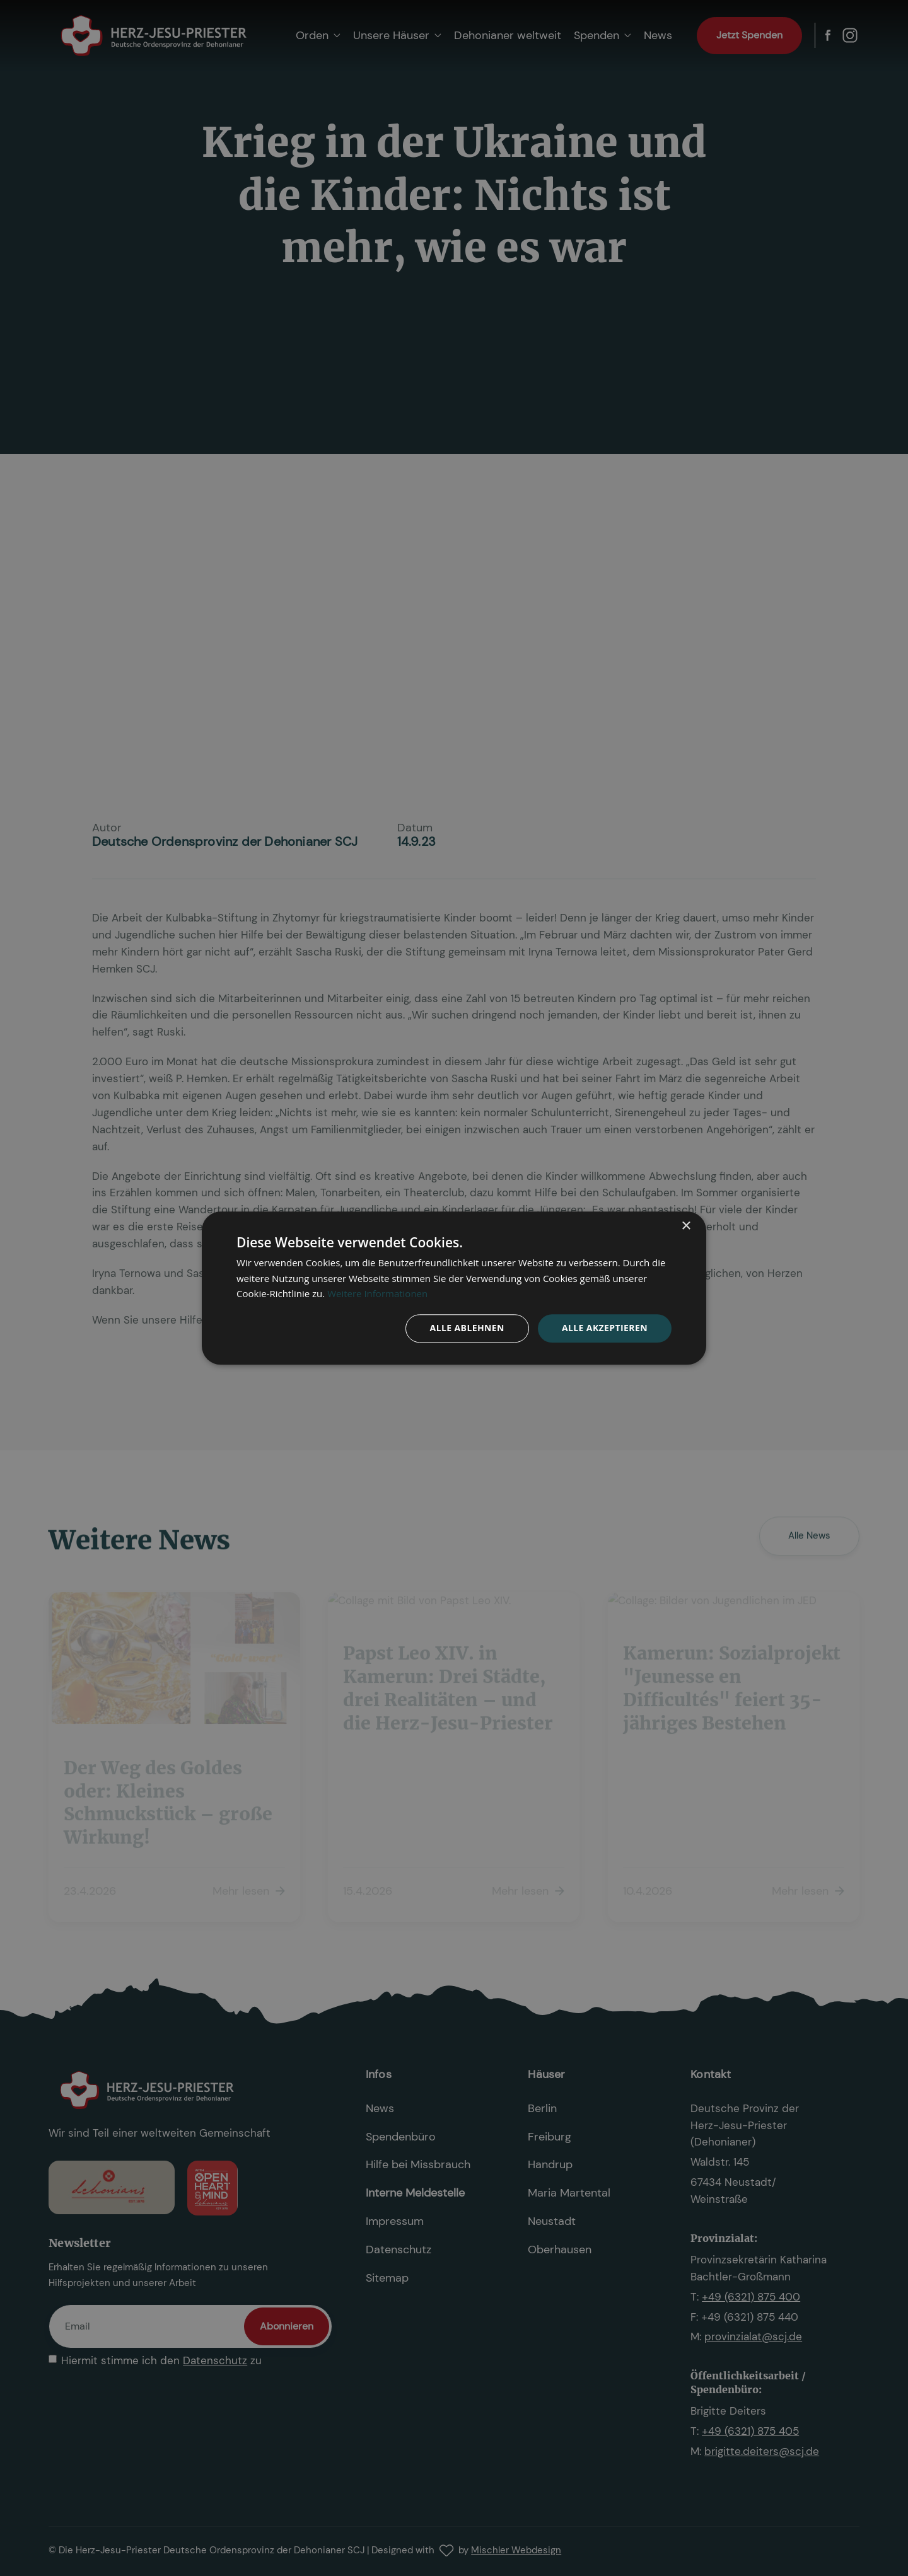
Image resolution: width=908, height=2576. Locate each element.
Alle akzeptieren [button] (605, 1328)
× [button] (685, 1226)
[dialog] (454, 1288)
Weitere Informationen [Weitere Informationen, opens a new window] (377, 1294)
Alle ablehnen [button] (467, 1328)
